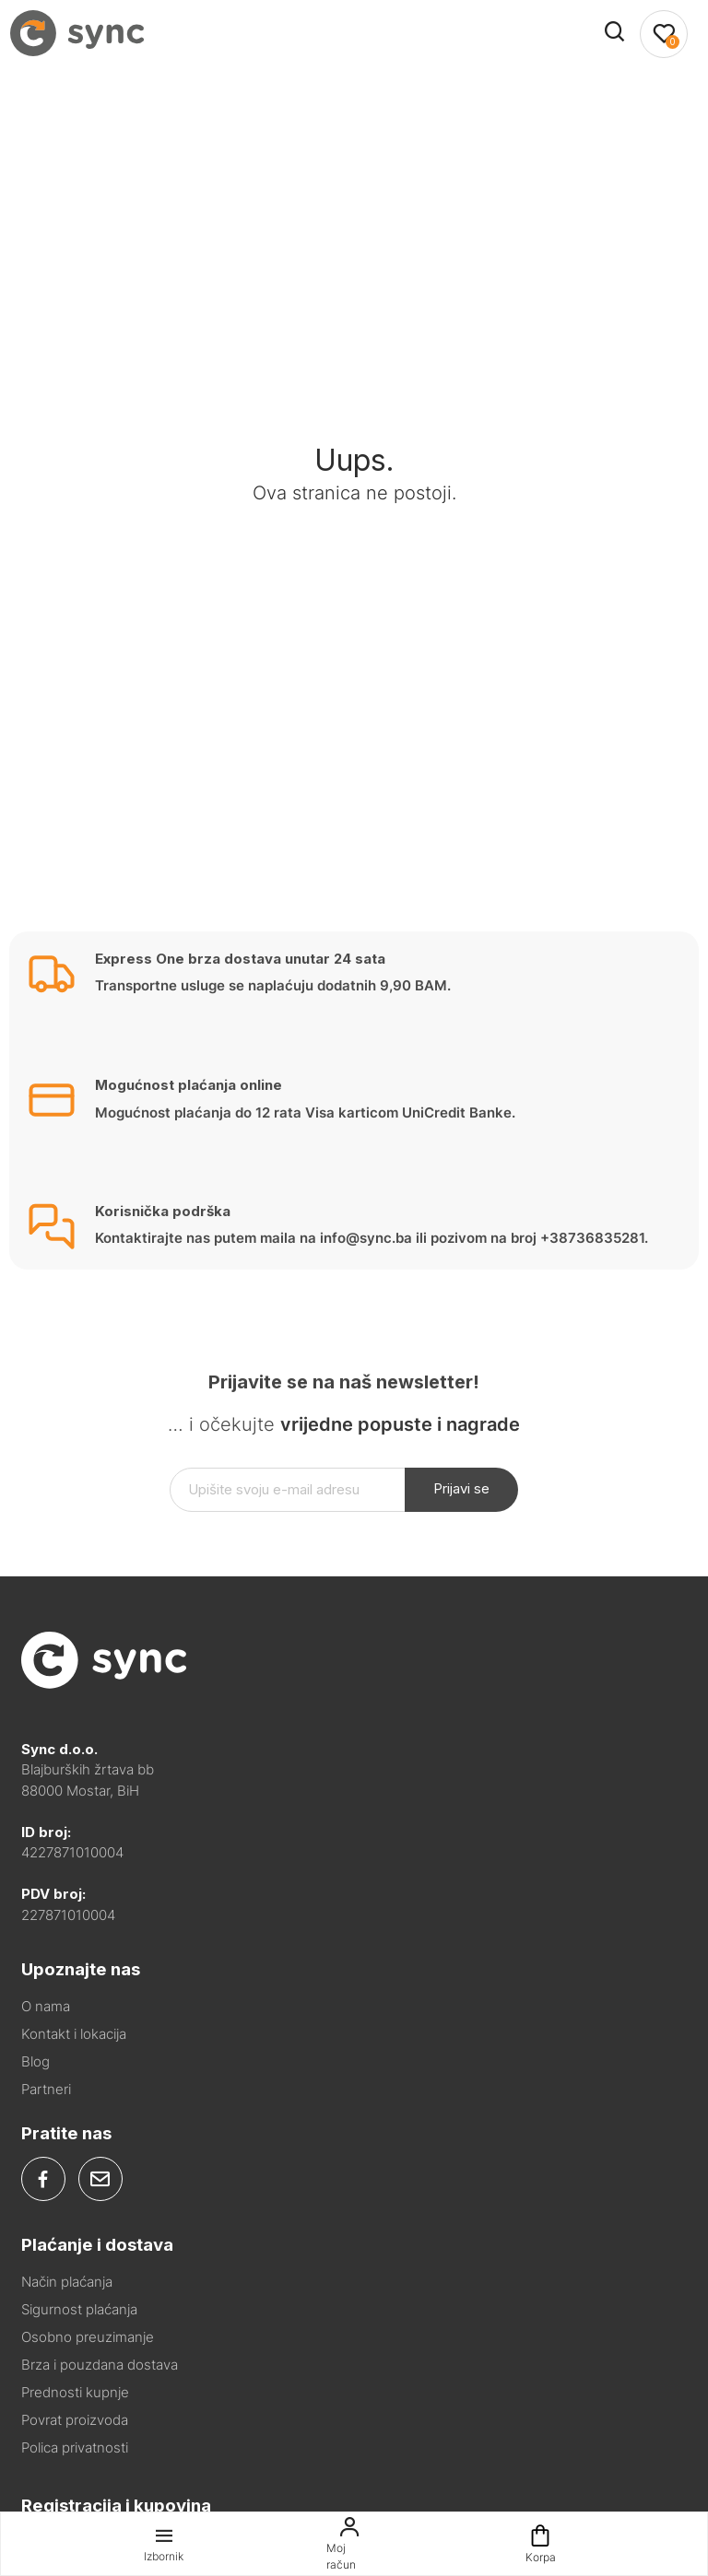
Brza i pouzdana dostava (99, 2364)
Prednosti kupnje (75, 2392)
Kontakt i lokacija (73, 2034)
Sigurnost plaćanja (79, 2309)
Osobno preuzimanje (87, 2337)
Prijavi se (461, 1488)
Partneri (46, 2089)
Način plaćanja (66, 2281)
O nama (45, 2006)
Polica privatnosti (74, 2447)
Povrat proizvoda (74, 2420)
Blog (35, 2061)
